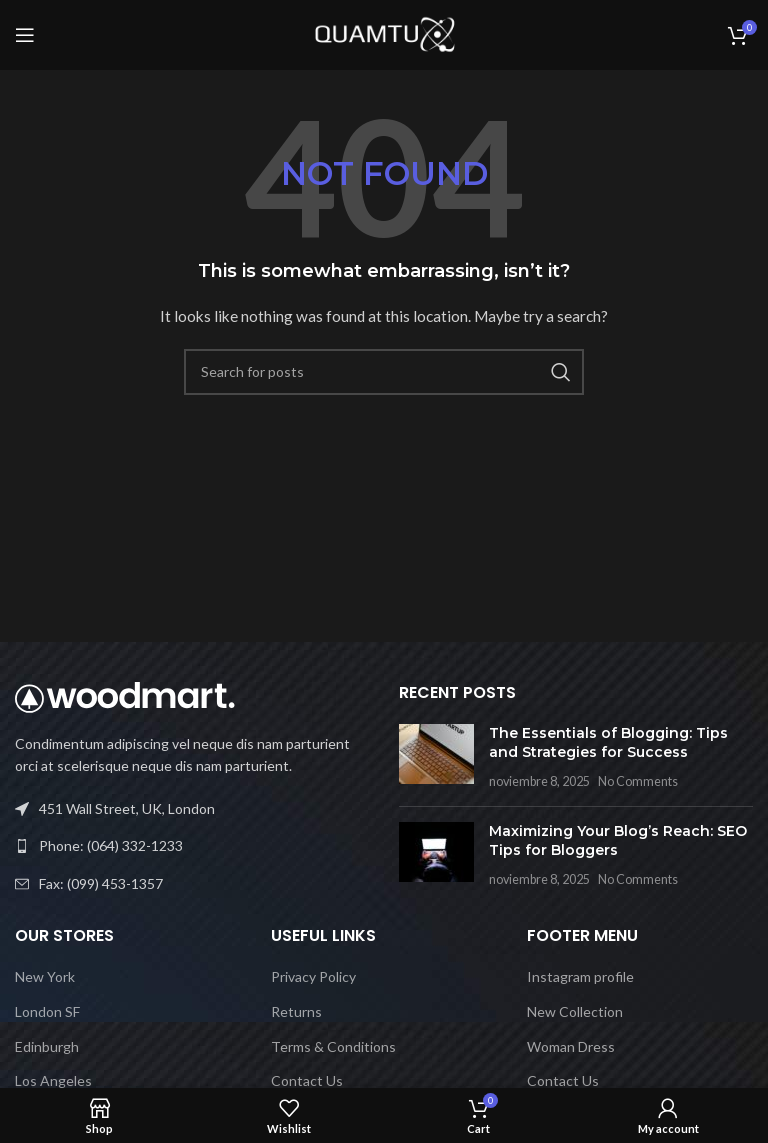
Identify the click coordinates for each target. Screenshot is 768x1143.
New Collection (575, 1011)
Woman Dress (571, 1046)
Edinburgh (47, 1046)
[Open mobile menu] (25, 35)
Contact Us (307, 1080)
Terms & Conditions (333, 1046)
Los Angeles (53, 1080)
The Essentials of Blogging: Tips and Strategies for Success (608, 743)
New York (45, 976)
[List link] (192, 846)
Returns (296, 1011)
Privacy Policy (313, 976)
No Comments (638, 781)
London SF (47, 1011)
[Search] (384, 372)
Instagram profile (580, 976)
